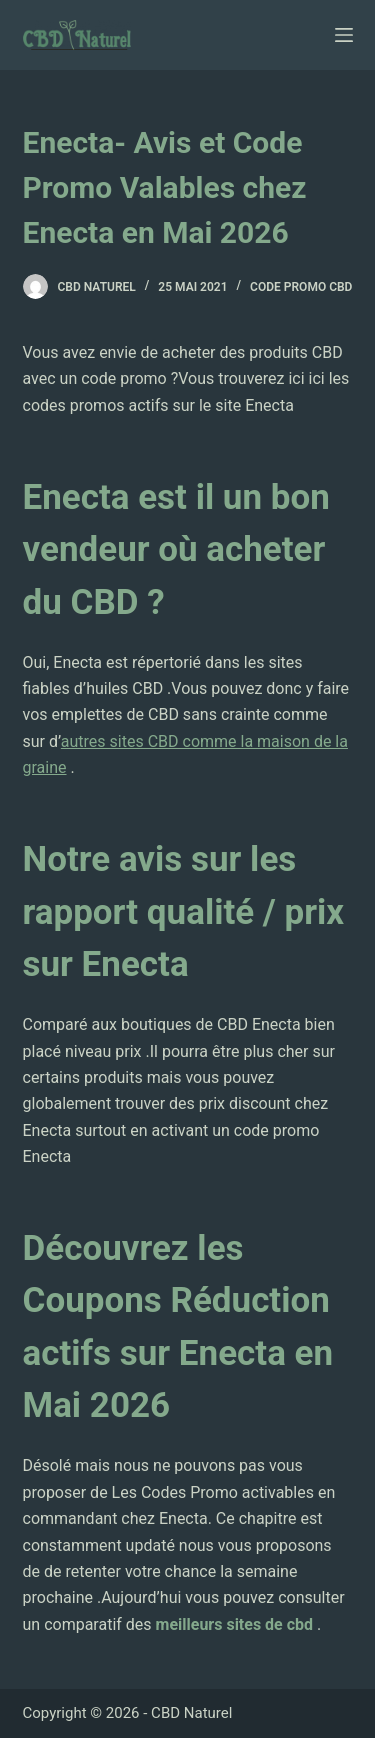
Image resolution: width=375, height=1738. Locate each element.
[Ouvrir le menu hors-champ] (344, 35)
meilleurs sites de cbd (237, 1624)
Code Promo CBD (301, 287)
